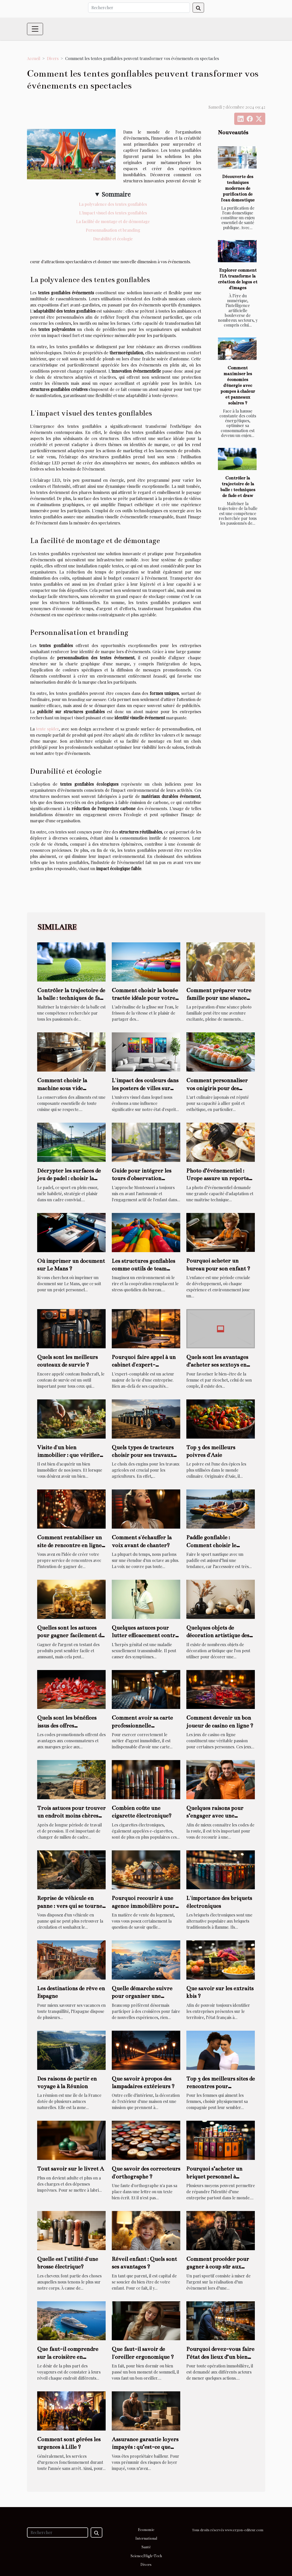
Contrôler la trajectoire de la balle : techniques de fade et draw (71, 998)
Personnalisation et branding (113, 230)
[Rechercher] (139, 8)
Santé (146, 2547)
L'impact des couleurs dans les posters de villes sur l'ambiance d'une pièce (145, 1088)
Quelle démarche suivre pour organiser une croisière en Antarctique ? (145, 1996)
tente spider (47, 728)
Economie (146, 2529)
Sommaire (116, 194)
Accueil (33, 58)
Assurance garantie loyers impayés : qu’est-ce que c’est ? (145, 2447)
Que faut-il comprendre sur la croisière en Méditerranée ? (67, 2357)
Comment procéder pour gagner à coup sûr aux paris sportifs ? (217, 2267)
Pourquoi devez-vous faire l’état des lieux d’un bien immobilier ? (220, 2357)
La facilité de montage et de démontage (113, 221)
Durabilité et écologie (113, 238)
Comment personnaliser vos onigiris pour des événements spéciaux (217, 1088)
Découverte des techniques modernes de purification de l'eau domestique (238, 188)
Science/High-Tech (146, 2556)
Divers (53, 58)
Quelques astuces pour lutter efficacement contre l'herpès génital (145, 1635)
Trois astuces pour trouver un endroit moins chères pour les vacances (71, 1816)
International (146, 2538)
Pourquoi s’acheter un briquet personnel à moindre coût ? (214, 2176)
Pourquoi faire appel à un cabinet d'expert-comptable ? (144, 1365)
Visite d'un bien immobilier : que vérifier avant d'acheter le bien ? (68, 1455)
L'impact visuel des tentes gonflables (113, 212)
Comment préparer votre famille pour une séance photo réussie (218, 998)
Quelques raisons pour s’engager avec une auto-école (214, 1816)
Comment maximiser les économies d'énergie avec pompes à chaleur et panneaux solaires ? (237, 385)
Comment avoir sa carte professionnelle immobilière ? (142, 1725)
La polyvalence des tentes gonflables (113, 204)
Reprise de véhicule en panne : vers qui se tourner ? (71, 1906)
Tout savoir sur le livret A (70, 2168)
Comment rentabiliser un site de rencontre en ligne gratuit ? (69, 1545)
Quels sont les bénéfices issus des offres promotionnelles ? (66, 1725)
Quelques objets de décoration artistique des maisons (217, 1635)
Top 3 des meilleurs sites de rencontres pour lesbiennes (220, 2086)
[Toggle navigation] (35, 29)
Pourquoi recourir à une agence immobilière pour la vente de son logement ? (145, 1906)
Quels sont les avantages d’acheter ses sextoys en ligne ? (217, 1365)
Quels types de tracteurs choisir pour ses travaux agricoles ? (143, 1455)
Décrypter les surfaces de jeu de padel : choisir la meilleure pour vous (69, 1178)
